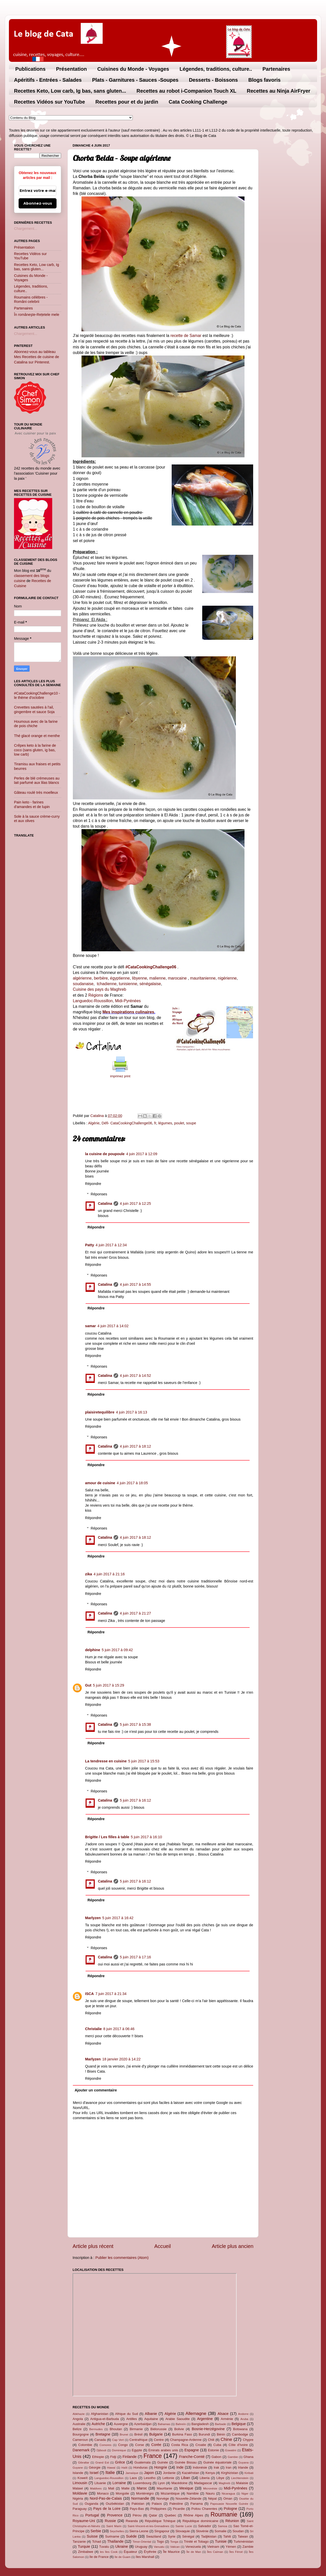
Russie (110, 2521)
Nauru (210, 2493)
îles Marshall (145, 2557)
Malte (125, 2488)
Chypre (248, 2440)
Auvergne (121, 2424)
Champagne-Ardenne (186, 2440)
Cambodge (240, 2434)
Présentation (71, 69)
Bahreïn (181, 2424)
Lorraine (119, 2483)
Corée (156, 2445)
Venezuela (193, 2547)
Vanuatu (159, 2546)
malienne (157, 978)
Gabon (216, 2457)
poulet (179, 1123)
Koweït (82, 2478)
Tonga (174, 2541)
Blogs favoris (264, 80)
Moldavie (80, 2493)
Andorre (243, 2413)
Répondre (93, 1184)
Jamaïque (132, 2472)
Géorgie (95, 2467)
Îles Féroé (236, 2551)
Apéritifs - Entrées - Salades (48, 80)
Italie (110, 2472)
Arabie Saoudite (177, 2419)
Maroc (142, 2488)
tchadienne (106, 984)
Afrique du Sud (126, 2414)
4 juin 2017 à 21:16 (109, 1574)
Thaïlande (115, 2541)
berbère (101, 978)
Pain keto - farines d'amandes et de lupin (32, 804)
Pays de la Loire (106, 2509)
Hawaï (111, 2467)
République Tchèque (160, 2521)
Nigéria (78, 2498)
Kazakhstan (190, 2473)
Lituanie (100, 2483)
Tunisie (221, 2541)
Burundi (204, 2434)
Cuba (217, 2445)
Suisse (92, 2536)
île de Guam (123, 2556)
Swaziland (153, 2536)
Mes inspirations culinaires (128, 1012)
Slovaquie (182, 2531)
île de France (99, 2557)
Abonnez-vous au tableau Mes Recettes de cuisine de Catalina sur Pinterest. (36, 357)
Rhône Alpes (193, 2515)
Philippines (159, 2509)
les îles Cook (108, 2551)
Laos (133, 2478)
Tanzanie (79, 2541)
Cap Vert (118, 2439)
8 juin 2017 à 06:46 (118, 2029)
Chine (226, 2439)
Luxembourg (142, 2483)
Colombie (85, 2445)
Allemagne (195, 2413)
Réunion (232, 2521)
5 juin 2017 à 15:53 (143, 1761)
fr (155, 1123)
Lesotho (150, 2478)
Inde (179, 2467)
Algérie (94, 1123)
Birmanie (136, 2429)
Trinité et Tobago (196, 2541)
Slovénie (202, 2531)
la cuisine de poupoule (105, 1154)
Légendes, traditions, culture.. (216, 69)
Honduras (140, 2467)
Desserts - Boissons (213, 80)
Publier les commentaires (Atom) (122, 2258)
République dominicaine (201, 2521)
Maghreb (224, 2483)
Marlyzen (93, 1918)
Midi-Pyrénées (128, 1001)
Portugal (92, 2515)
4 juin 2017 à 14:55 (135, 1284)
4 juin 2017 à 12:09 (141, 1154)
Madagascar (203, 2483)
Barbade (220, 2424)
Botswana (240, 2429)
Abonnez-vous (37, 203)
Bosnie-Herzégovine (208, 2429)
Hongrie (160, 2467)
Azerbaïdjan (143, 2424)
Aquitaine (151, 2419)
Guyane (78, 2467)
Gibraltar (83, 2462)
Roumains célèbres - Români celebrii (31, 299)
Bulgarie (156, 2434)
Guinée (162, 2462)
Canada (100, 2440)
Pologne (230, 2509)
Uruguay (141, 2547)
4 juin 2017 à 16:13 (131, 1412)
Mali (111, 2488)
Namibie (193, 2493)
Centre (159, 2440)
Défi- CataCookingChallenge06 (127, 1123)
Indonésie (200, 2467)
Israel (94, 2473)
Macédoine (179, 2483)
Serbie (95, 2531)
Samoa (222, 2526)
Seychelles (117, 2531)
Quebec (170, 2515)
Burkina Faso (182, 2434)
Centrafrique (138, 2440)
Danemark (81, 2450)
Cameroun (80, 2440)
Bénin (221, 2434)
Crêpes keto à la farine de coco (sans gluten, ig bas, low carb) (35, 749)
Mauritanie (164, 2488)
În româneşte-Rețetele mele (36, 315)
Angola (78, 2419)
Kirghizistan (229, 2473)
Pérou (137, 2515)
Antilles (131, 2419)
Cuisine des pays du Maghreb (99, 989)
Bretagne (103, 2434)
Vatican (175, 2546)
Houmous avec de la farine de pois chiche (36, 723)
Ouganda (91, 2504)
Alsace (223, 2414)
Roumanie (224, 2514)
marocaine (177, 978)
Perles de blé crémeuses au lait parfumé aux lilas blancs (36, 780)
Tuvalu (104, 2547)
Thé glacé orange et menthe (37, 736)
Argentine (205, 2419)
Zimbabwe (85, 2552)
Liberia (205, 2478)
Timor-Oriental (141, 2541)
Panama (197, 2504)
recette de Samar (185, 335)
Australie (79, 2424)
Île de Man (193, 2551)
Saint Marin (113, 2526)
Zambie (247, 2547)
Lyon (161, 2483)
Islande (78, 2473)
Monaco (103, 2493)
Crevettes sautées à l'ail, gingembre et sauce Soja (34, 709)
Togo (160, 2541)
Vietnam (213, 2547)
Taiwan (243, 2536)
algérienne (82, 978)
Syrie (171, 2536)
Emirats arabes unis (163, 2450)
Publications (30, 69)
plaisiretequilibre (99, 1412)
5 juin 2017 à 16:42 (117, 1918)
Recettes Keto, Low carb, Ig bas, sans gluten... (70, 91)
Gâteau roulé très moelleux (36, 792)
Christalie (93, 2029)
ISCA (89, 1994)
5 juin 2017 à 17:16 (135, 1957)
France (152, 2456)
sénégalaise (150, 984)
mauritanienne (202, 978)
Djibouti (101, 2450)
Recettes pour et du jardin (127, 102)
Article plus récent (93, 2246)
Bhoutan (116, 2429)
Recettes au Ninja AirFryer (278, 91)
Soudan (238, 2531)
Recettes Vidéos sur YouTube (49, 102)
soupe (191, 1123)
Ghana (248, 2457)
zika (88, 1574)
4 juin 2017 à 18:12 (135, 1446)
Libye (220, 2478)
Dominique (119, 2450)
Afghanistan (99, 2414)
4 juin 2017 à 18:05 (132, 1483)
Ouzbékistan (115, 2504)
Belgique (239, 2424)
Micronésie (210, 2488)
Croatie (200, 2445)
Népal (212, 2498)
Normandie (140, 2498)
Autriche (98, 2424)
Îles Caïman (215, 2551)
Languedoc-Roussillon (93, 1001)
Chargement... (25, 229)
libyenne (139, 978)
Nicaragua (228, 2493)
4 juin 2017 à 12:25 (135, 1203)
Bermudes (96, 2429)
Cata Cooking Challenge (198, 102)
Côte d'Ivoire (238, 2445)
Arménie (227, 2419)
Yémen (231, 2547)
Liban (185, 2478)
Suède (131, 2536)
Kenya (210, 2473)
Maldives (96, 2488)
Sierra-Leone (138, 2531)
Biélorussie (159, 2429)
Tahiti (227, 2536)
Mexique (186, 2488)
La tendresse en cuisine (106, 1761)
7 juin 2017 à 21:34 (110, 1994)
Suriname (112, 2536)
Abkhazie (79, 2413)
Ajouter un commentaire (96, 2090)
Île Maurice (171, 2552)
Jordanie (169, 2473)
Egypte (137, 2450)
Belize (77, 2429)
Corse (139, 2445)
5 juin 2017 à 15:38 (135, 1724)
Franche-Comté (192, 2457)
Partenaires (276, 69)
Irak (216, 2467)
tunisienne (128, 984)
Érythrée (150, 2552)
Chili (211, 2440)
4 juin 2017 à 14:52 (135, 1376)
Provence (115, 2515)
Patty (89, 1245)
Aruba (244, 2419)
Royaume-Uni (84, 2521)
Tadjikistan (208, 2536)
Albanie (151, 2414)
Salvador (204, 2526)
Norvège (162, 2498)
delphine (92, 1650)
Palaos (157, 2504)
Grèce (120, 2462)
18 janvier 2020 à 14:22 (121, 2059)
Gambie (233, 2456)
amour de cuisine (100, 1483)
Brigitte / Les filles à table (107, 1837)
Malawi (78, 2488)
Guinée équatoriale (217, 2462)
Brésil (138, 2434)
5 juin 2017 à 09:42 (117, 1650)
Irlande (243, 2467)
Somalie (220, 2531)
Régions (95, 995)
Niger (245, 2493)
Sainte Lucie (183, 2526)
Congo (123, 2445)
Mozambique (170, 2493)
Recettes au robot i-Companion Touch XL (186, 91)
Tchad (96, 2541)
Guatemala (142, 2462)
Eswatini (230, 2450)
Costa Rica (179, 2445)
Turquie (84, 2546)
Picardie (179, 2509)
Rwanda (132, 2521)
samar (90, 1326)
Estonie (213, 2450)
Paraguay (80, 2509)
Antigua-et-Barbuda (104, 2419)
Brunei (124, 2434)
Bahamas (164, 2424)
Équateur (130, 2552)
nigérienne (227, 978)
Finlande (130, 2457)
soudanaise (83, 984)
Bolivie (179, 2429)
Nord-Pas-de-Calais (106, 2498)
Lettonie (168, 2478)
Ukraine (121, 2546)
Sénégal (188, 2536)
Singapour (161, 2531)
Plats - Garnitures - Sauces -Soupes (135, 80)
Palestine (176, 2504)
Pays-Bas (137, 2509)
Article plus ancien (232, 2246)
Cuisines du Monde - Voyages (133, 69)
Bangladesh (200, 2424)
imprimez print (120, 1076)
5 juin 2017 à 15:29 (108, 1685)
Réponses (99, 1194)
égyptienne (120, 978)
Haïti (124, 2467)
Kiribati (248, 2472)
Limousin (80, 2483)
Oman (227, 2498)
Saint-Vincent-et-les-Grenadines (148, 2526)
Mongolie (122, 2493)
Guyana (243, 2462)
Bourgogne (81, 2434)
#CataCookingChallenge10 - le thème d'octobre (37, 695)
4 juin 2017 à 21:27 (135, 1613)
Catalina (105, 1203)
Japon (149, 2473)
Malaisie (242, 2483)
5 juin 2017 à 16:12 (135, 1800)
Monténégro (145, 2493)
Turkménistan (243, 2541)
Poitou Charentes (204, 2509)
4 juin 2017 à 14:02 (112, 1326)
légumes (165, 1123)
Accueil (162, 2246)
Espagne (191, 2450)
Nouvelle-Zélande (188, 2498)
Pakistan (138, 2504)
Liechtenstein (240, 2478)
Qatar (153, 2515)
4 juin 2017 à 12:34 (111, 1245)
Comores (106, 2444)
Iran (228, 2467)
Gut (88, 1685)
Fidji (113, 2457)
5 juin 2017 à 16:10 (146, 1837)
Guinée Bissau (186, 2462)
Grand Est (102, 2462)
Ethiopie (98, 2457)
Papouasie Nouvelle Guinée (229, 2503)
